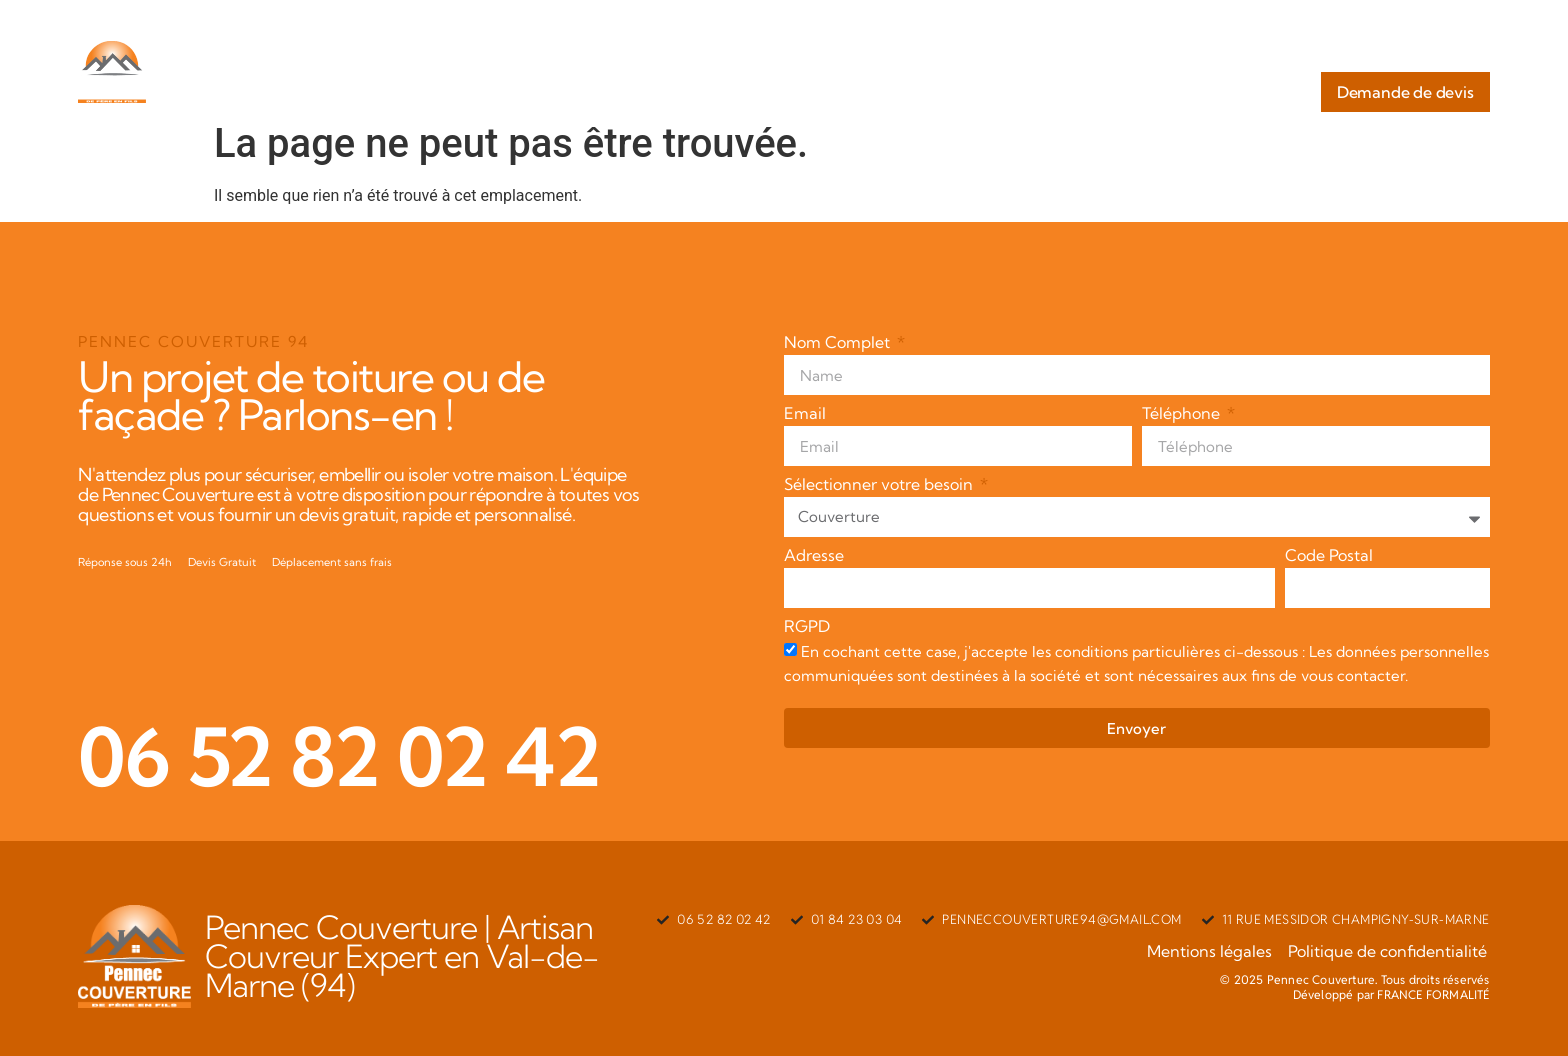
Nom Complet (839, 343)
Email (805, 414)
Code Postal (1329, 556)
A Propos (950, 52)
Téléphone (1183, 414)
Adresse (814, 556)
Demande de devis (1405, 92)
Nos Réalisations (1414, 52)
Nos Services (1074, 52)
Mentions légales (1213, 951)
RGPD (807, 627)
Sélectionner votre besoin (880, 485)
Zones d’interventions (1244, 52)
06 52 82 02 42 (339, 756)
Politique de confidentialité (1390, 951)
